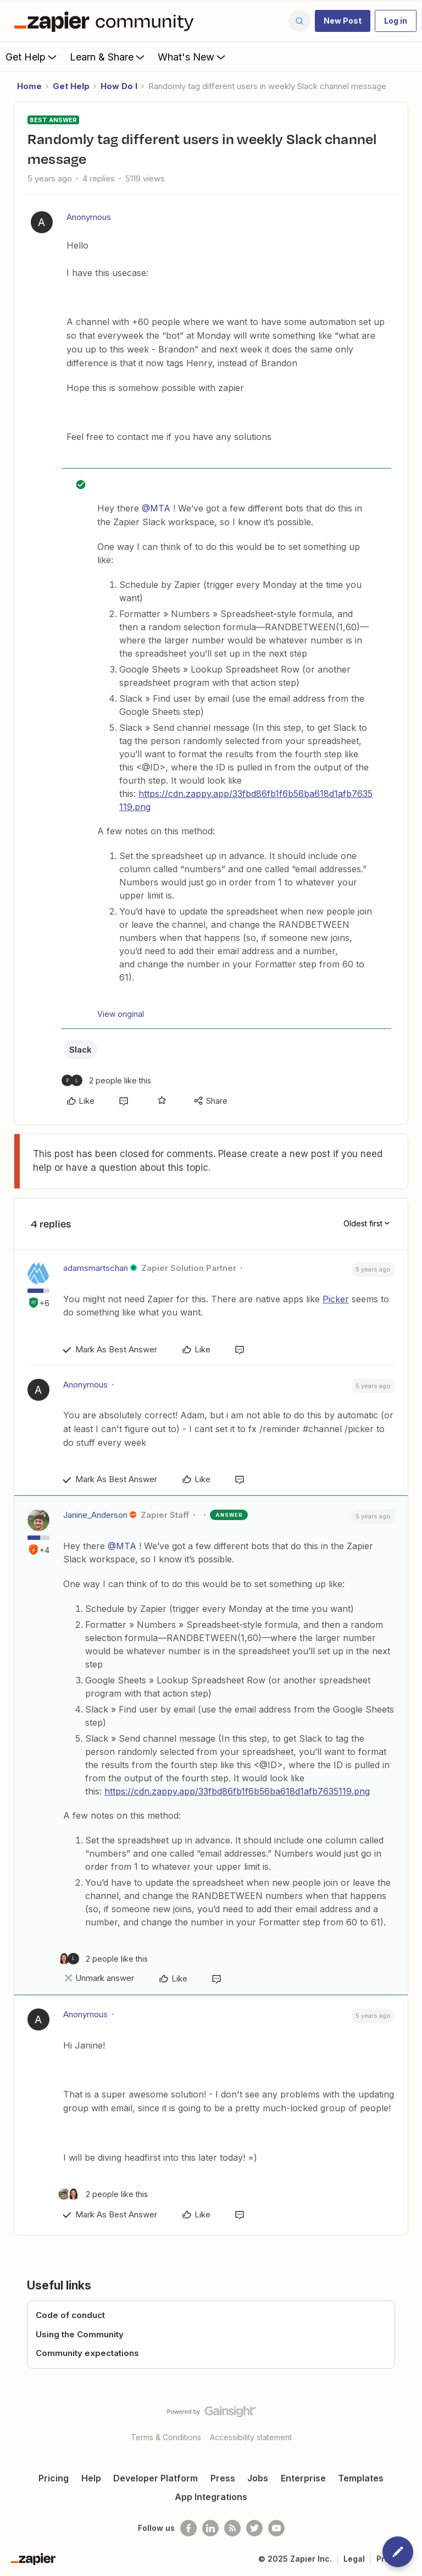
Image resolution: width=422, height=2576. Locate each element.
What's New (192, 56)
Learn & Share (108, 56)
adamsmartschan (95, 1268)
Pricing (53, 2478)
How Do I (119, 86)
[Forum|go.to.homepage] (106, 21)
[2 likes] (106, 1080)
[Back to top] (408, 2421)
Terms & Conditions (166, 2437)
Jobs (257, 2478)
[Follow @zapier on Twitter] (254, 2528)
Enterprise (303, 2478)
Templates (361, 2478)
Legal (354, 2558)
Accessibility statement (251, 2437)
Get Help (32, 56)
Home (29, 86)
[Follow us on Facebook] (188, 2528)
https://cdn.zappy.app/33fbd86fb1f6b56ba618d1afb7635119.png (237, 1791)
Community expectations (87, 2353)
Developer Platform (155, 2478)
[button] (342, 21)
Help (91, 2478)
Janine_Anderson (95, 1515)
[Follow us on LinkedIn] (210, 2528)
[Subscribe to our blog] (232, 2528)
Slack (80, 1049)
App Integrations (211, 2496)
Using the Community (80, 2334)
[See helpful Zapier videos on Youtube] (276, 2528)
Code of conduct (70, 2315)
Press (222, 2478)
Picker (336, 1298)
